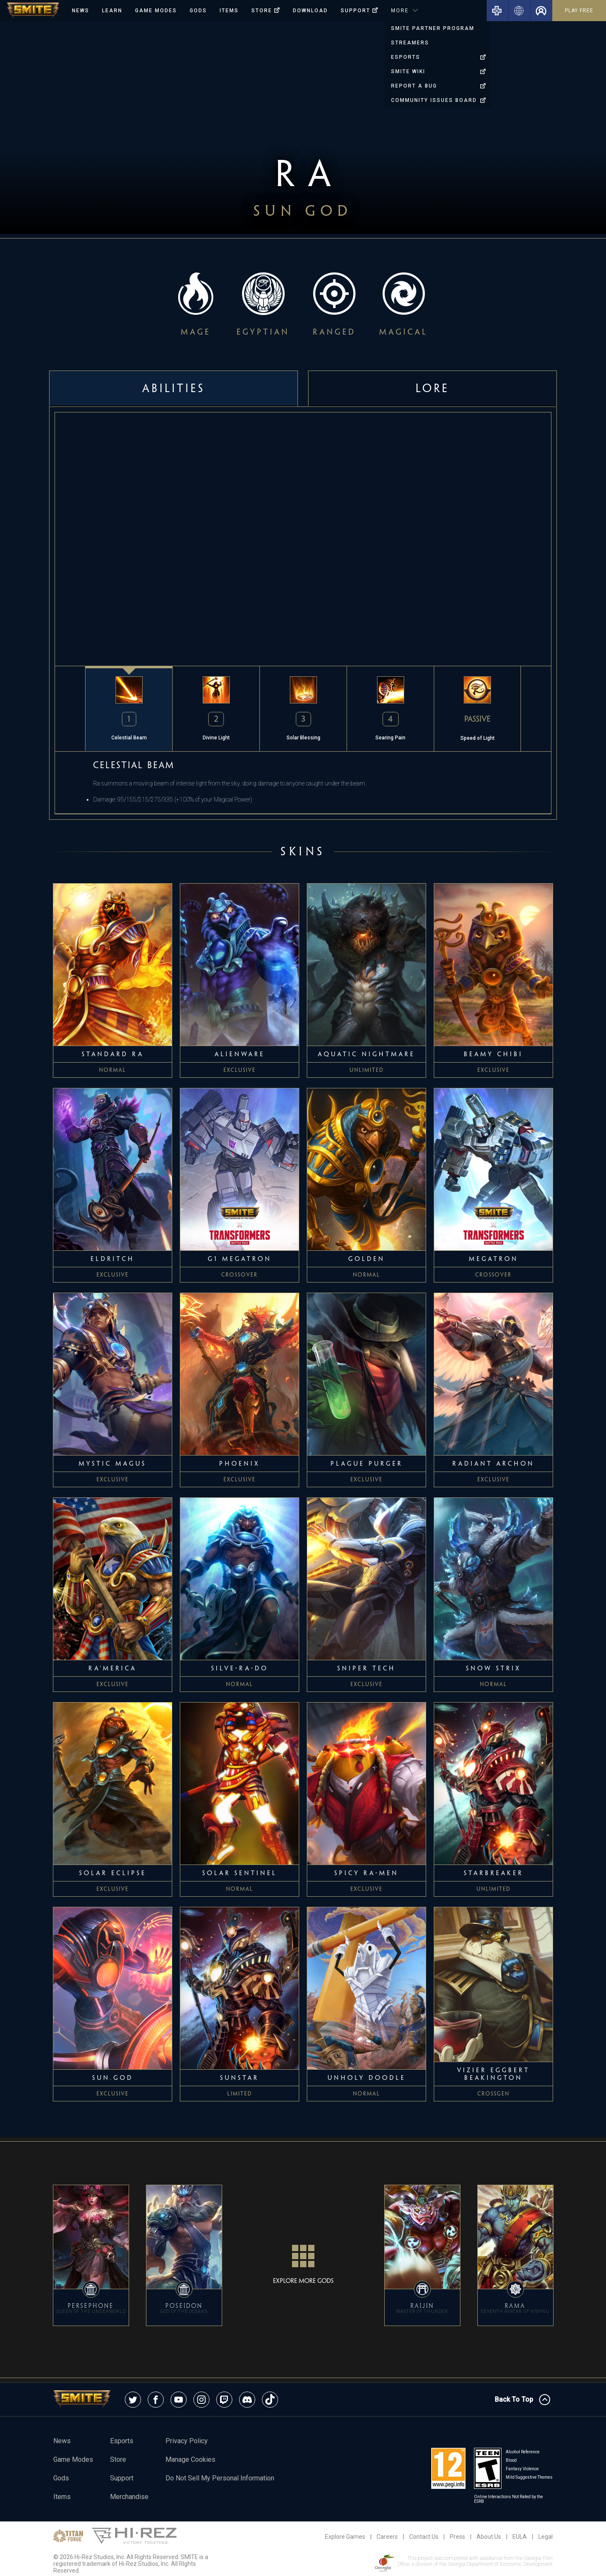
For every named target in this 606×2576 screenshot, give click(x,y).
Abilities (173, 388)
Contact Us (423, 2536)
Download (310, 11)
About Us (489, 2536)
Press (457, 2536)
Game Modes (156, 11)
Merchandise (129, 2497)
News (80, 11)
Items (229, 11)
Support (121, 2478)
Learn (112, 11)
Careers (387, 2536)
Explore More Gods (303, 2260)
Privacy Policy (186, 2441)
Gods (198, 11)
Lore (432, 388)
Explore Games (345, 2536)
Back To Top (522, 2399)
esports (121, 2441)
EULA (519, 2536)
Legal (545, 2536)
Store (118, 2459)
